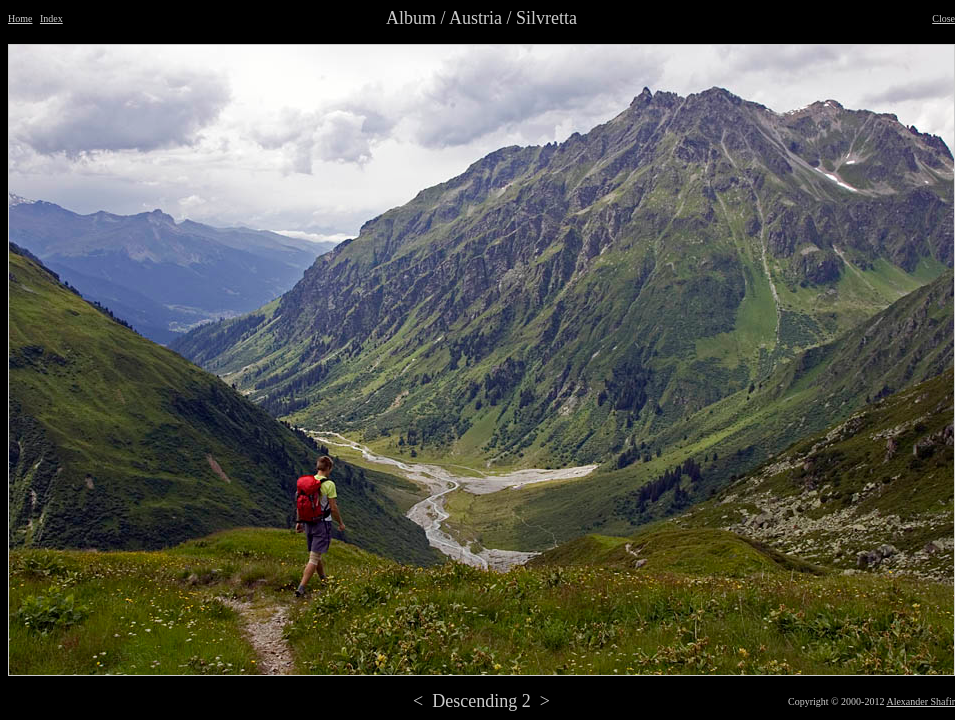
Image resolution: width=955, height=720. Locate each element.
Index (51, 18)
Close (943, 18)
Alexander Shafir (920, 701)
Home (20, 18)
